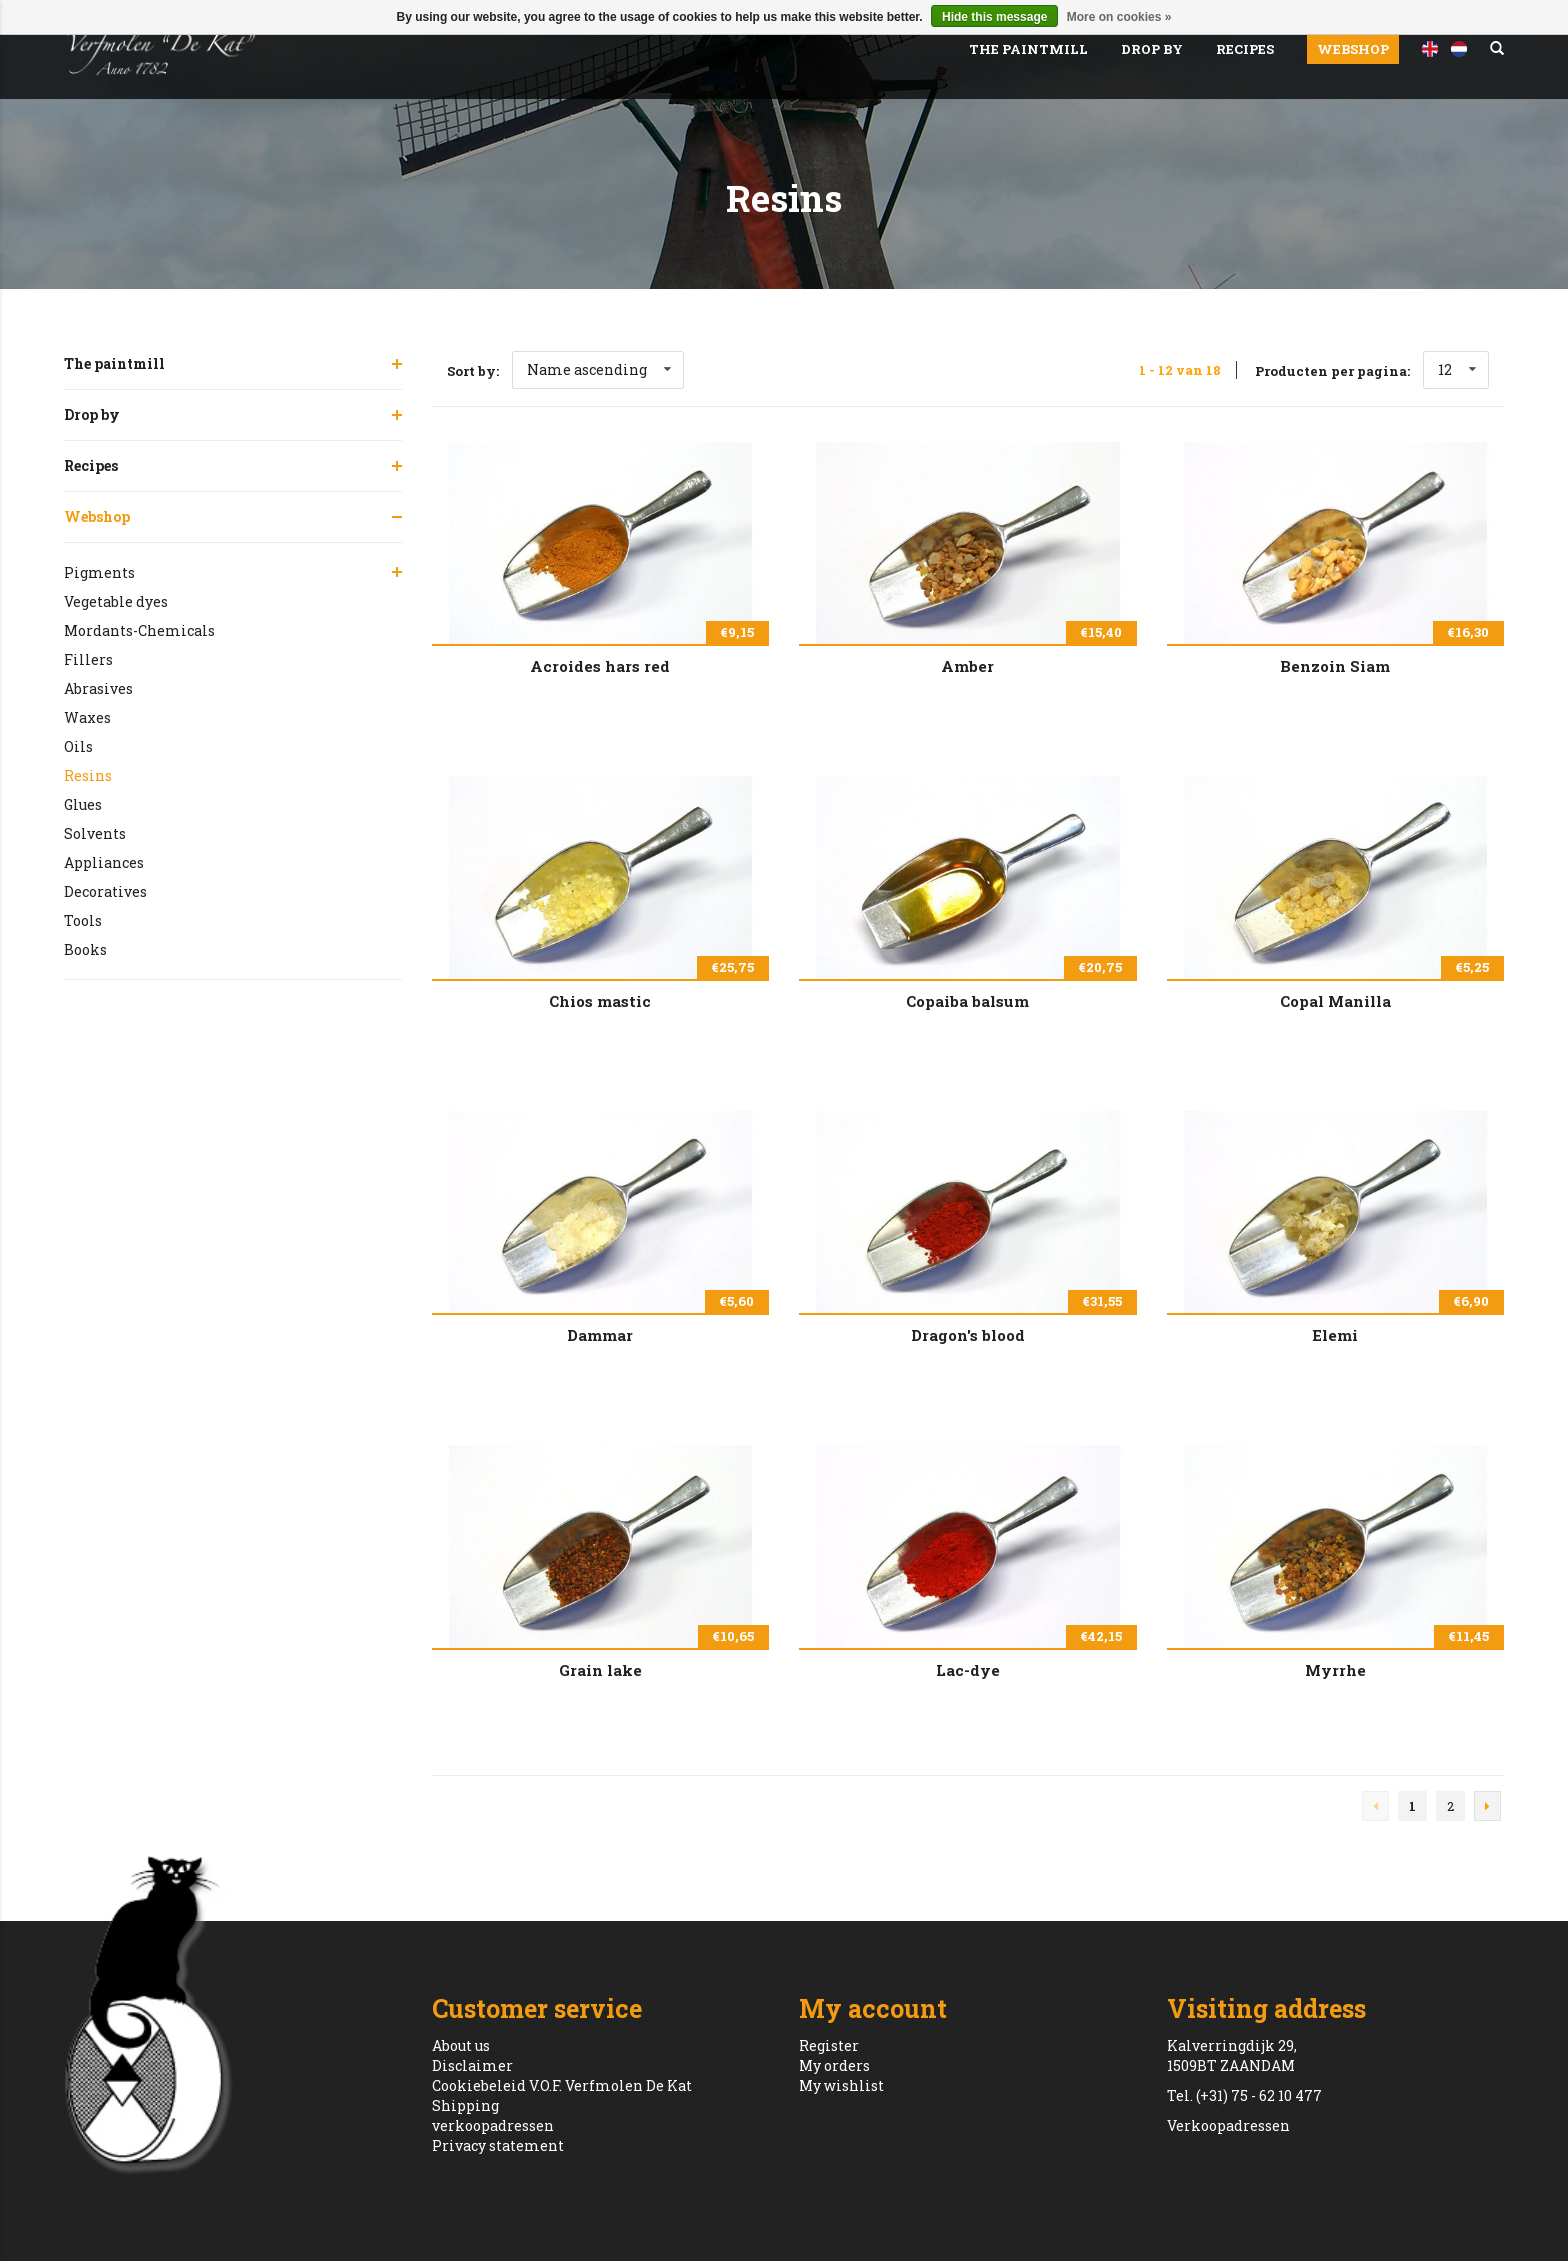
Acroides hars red (600, 666)
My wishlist (841, 2085)
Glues (83, 804)
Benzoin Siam (1335, 666)
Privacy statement (498, 2145)
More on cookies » (1119, 17)
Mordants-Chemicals (139, 630)
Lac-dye (968, 1670)
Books (85, 949)
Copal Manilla (1335, 1001)
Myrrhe (1335, 1670)
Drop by (1152, 49)
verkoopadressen (493, 2125)
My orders (834, 2065)
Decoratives (105, 891)
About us (461, 2045)
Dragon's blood (968, 1335)
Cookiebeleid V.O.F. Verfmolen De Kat (562, 2085)
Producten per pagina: (1332, 371)
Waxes (87, 717)
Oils (78, 746)
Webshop (1353, 49)
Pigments (99, 572)
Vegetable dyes (116, 601)
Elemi (1335, 1335)
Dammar (600, 1335)
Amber (967, 666)
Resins (88, 775)
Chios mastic (600, 1001)
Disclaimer (472, 2065)
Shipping (465, 2105)
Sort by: (473, 371)
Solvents (95, 833)
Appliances (104, 862)
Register (829, 2045)
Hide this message (994, 17)
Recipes (1245, 49)
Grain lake (600, 1670)
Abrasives (98, 688)
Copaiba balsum (967, 1001)
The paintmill (1028, 49)
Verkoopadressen (1228, 2125)
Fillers (88, 659)
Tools (83, 920)
